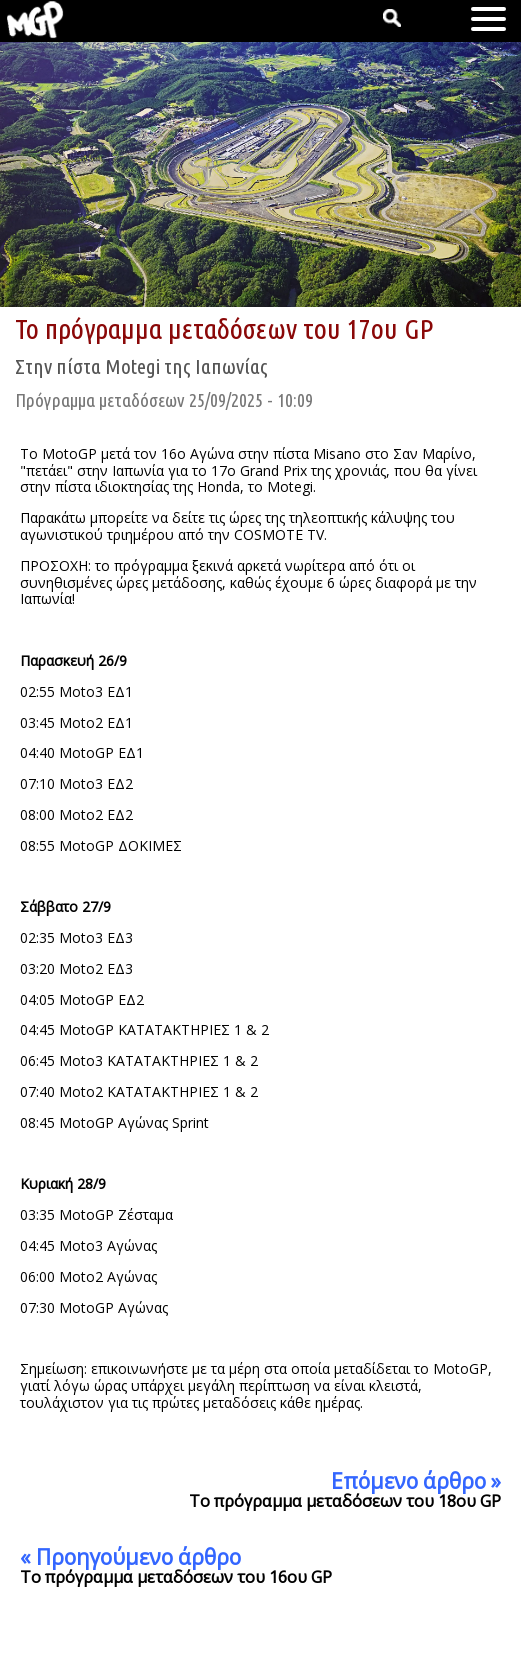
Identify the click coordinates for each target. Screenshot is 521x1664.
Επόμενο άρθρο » (416, 1481)
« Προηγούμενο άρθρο (130, 1557)
